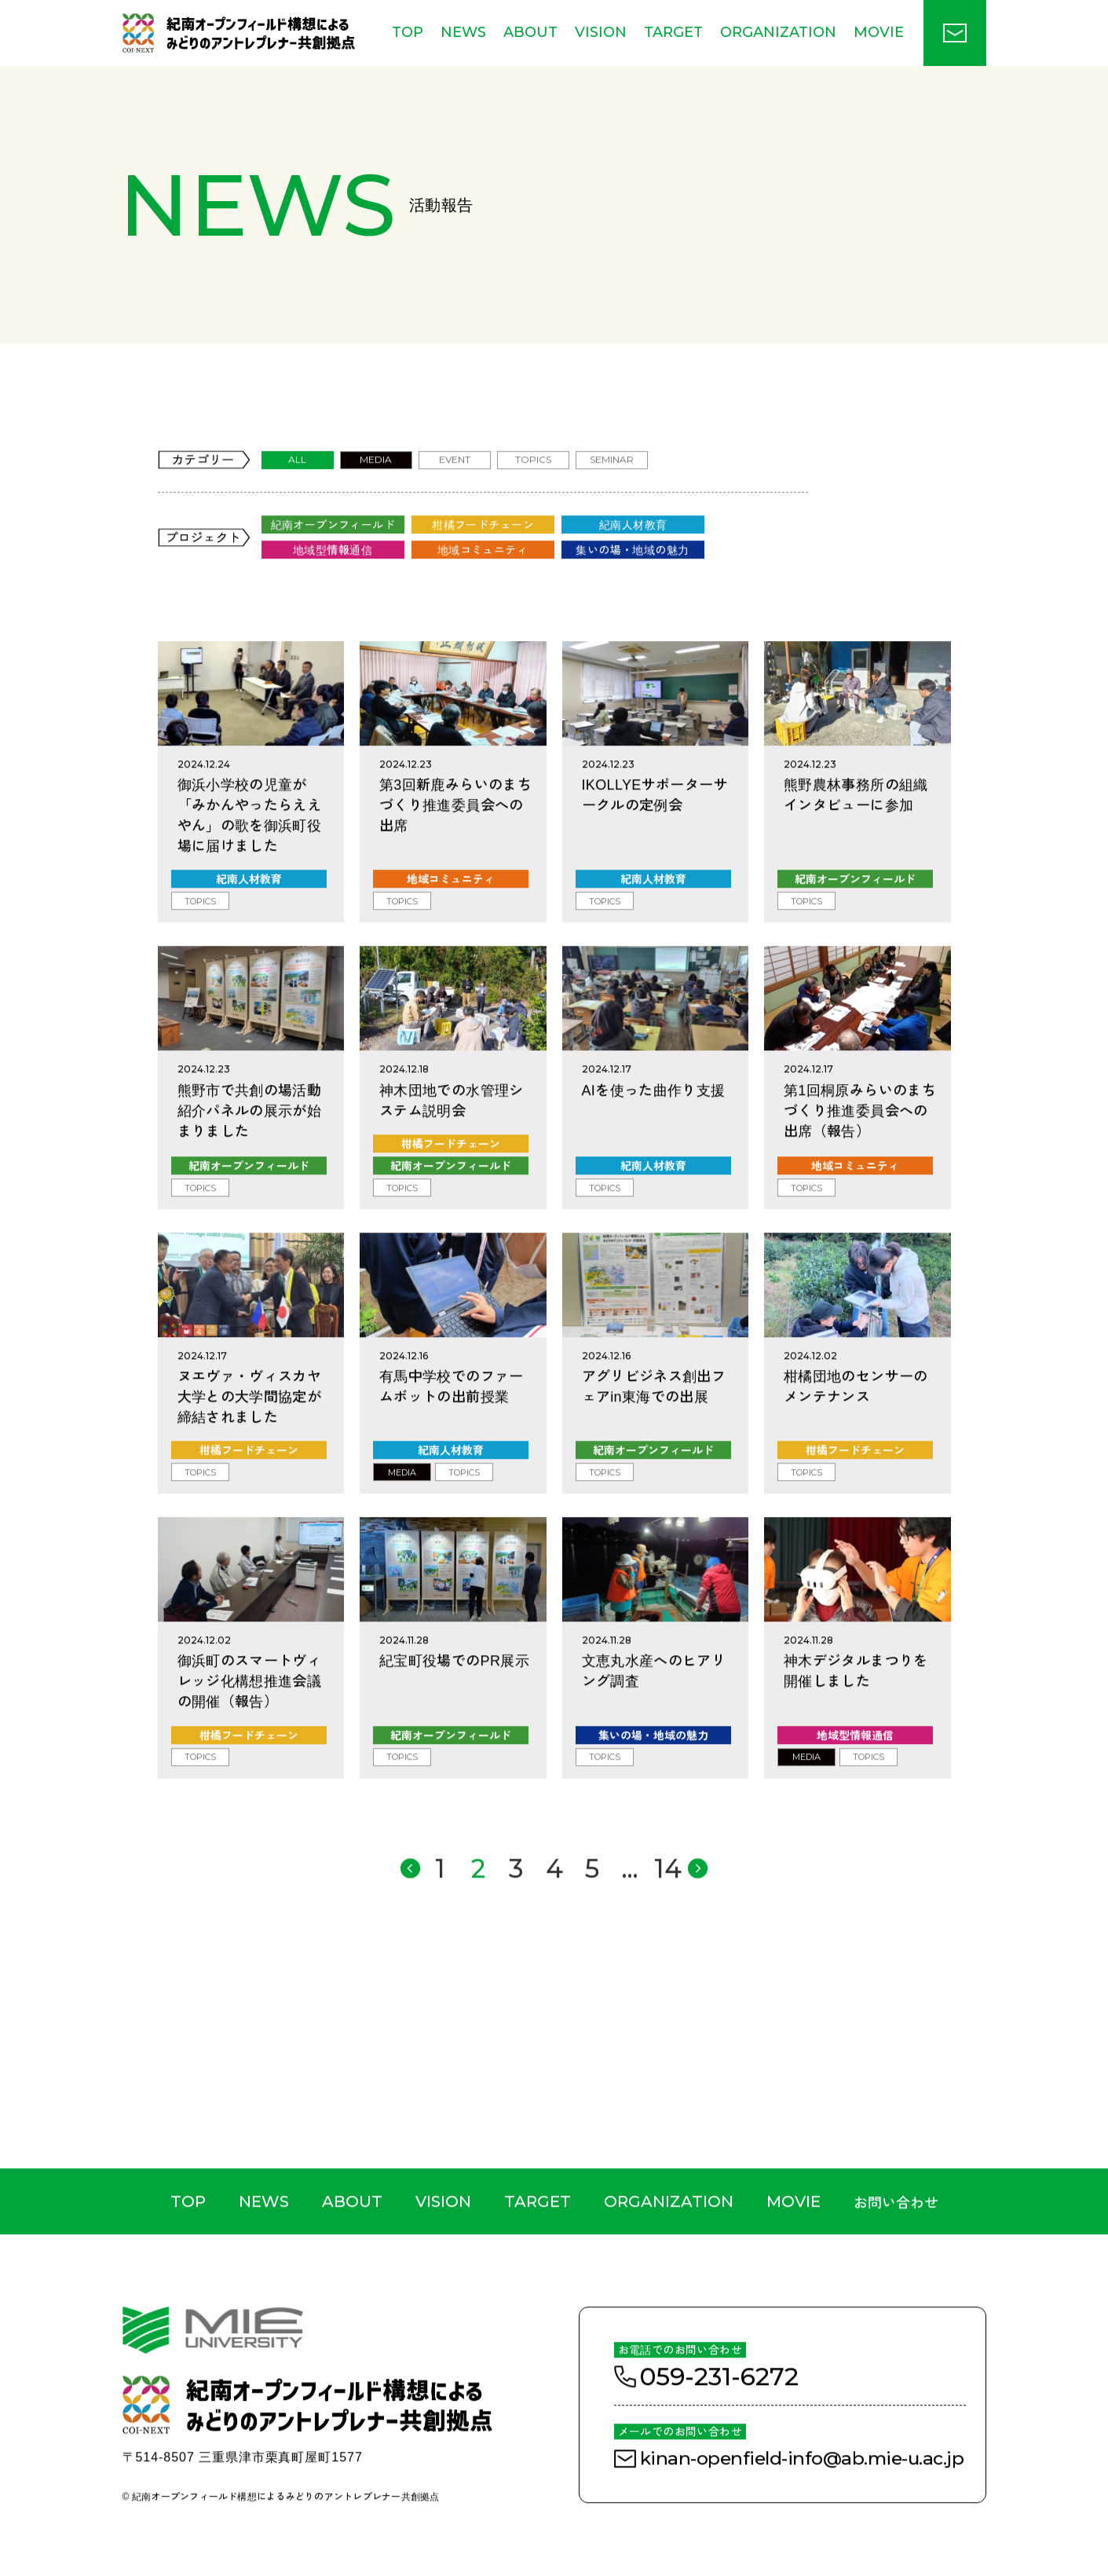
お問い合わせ (896, 2253)
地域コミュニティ (482, 601)
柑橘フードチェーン (483, 576)
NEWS (463, 32)
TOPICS (533, 512)
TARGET (673, 32)
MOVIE (879, 32)
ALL (297, 512)
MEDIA (376, 512)
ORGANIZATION (778, 32)
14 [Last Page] (655, 1918)
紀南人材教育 (633, 576)
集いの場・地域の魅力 (632, 601)
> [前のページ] (419, 1917)
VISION (601, 32)
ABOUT (530, 32)
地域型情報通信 (332, 601)
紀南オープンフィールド (333, 576)
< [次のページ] (693, 1918)
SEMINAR (612, 512)
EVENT (454, 512)
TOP (407, 32)
